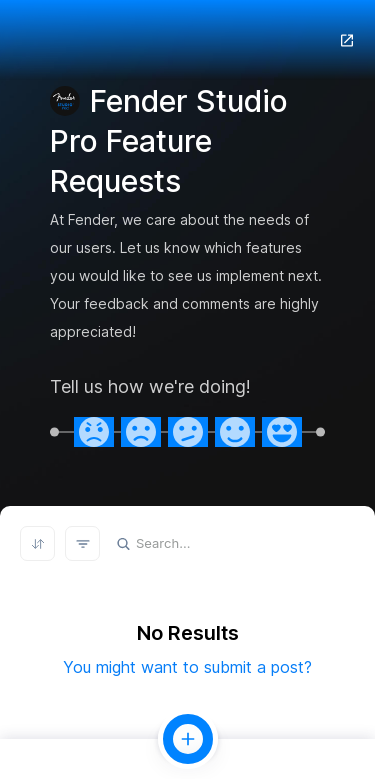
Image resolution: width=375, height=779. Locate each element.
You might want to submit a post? (187, 667)
